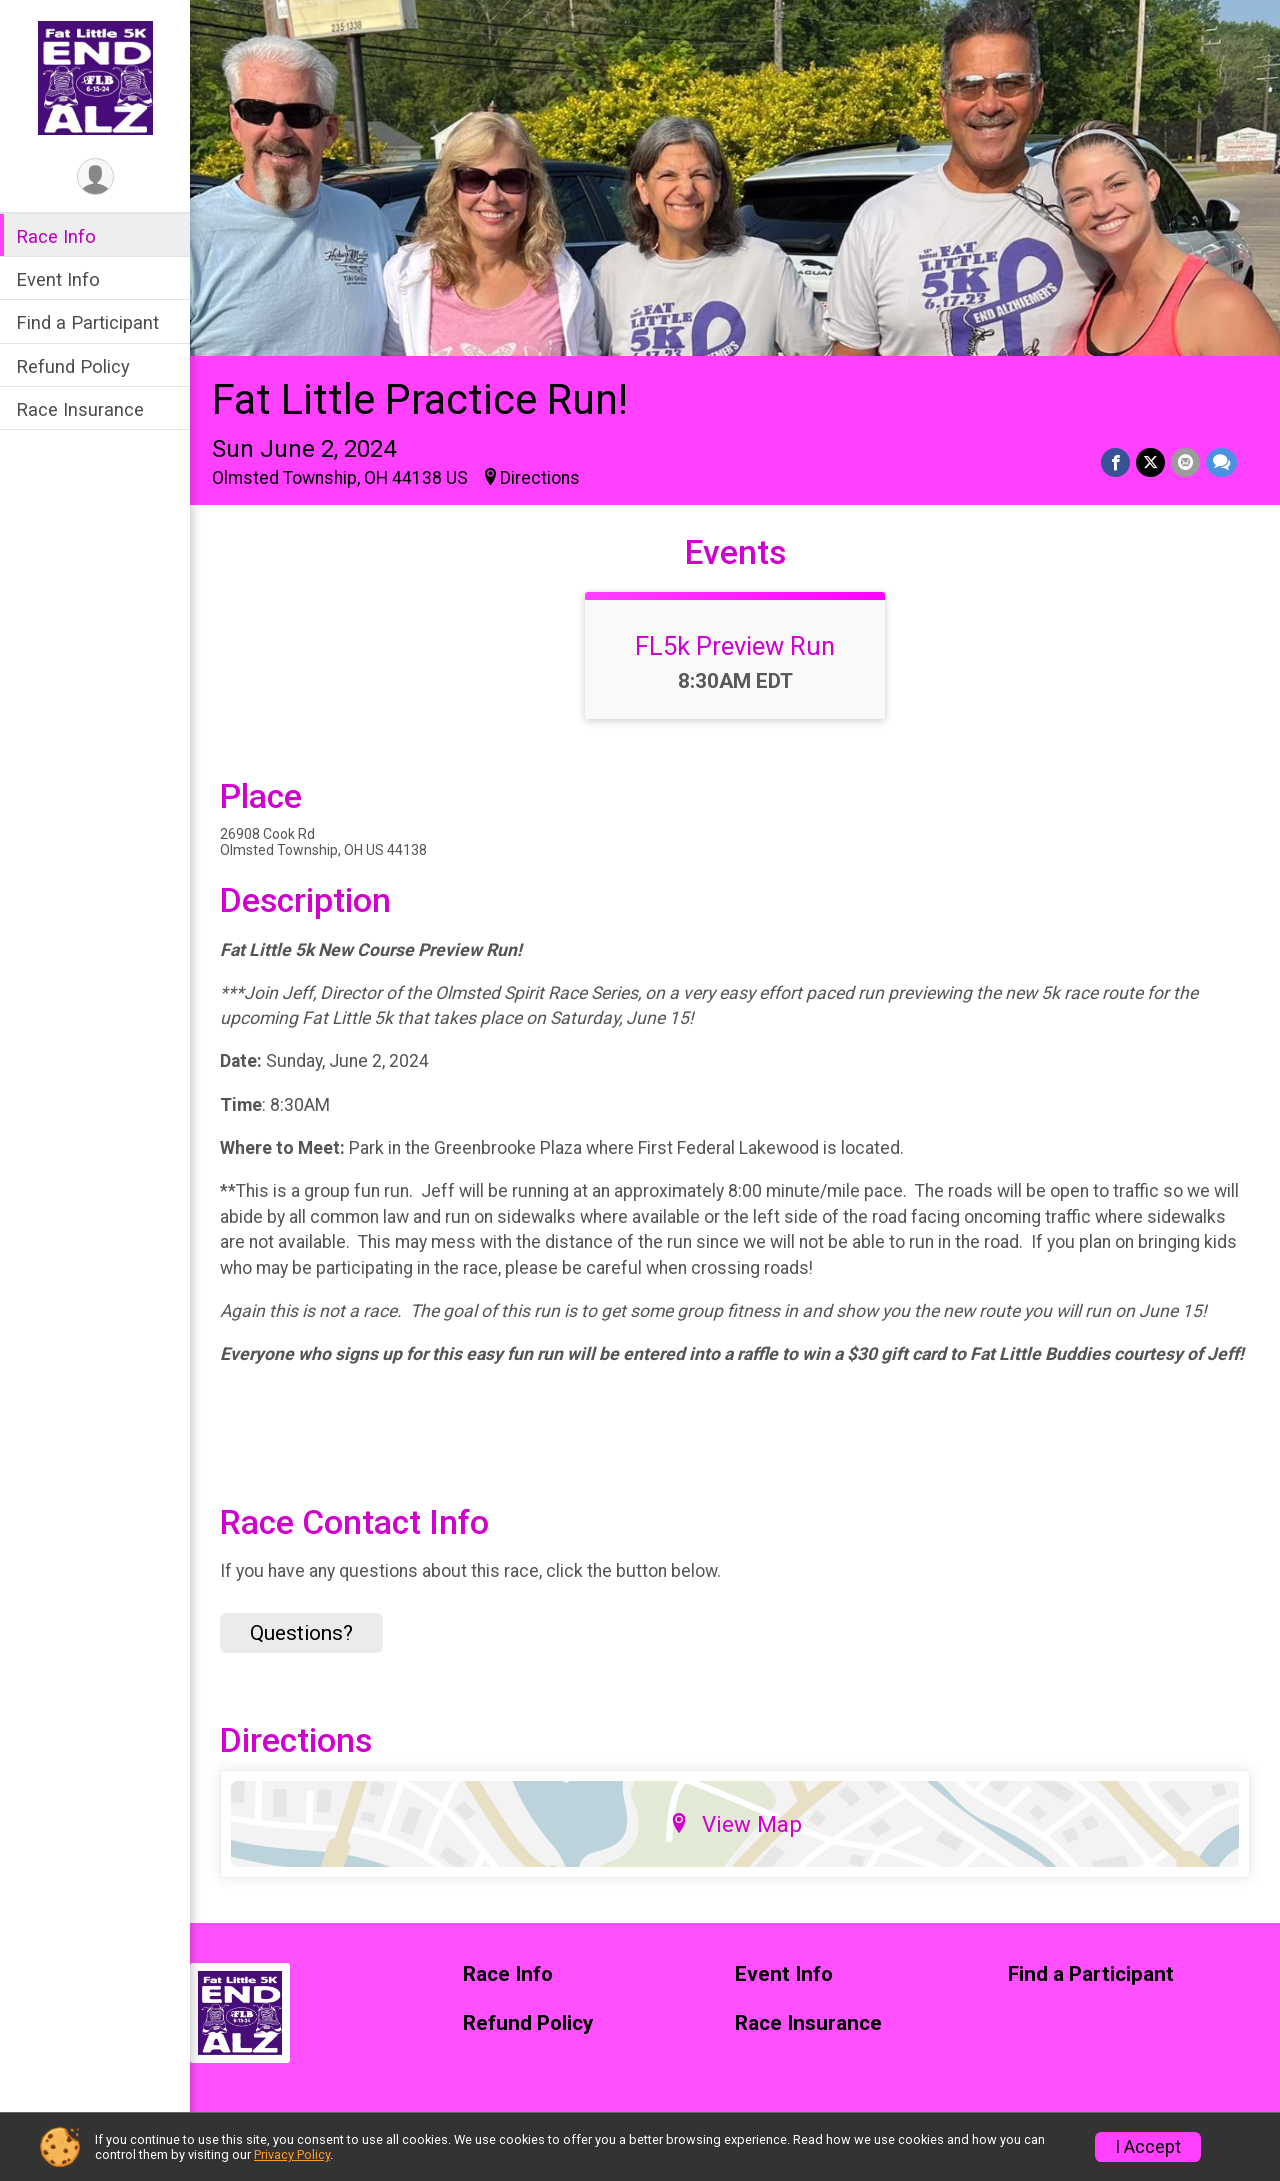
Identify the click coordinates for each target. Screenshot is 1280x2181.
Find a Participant (87, 322)
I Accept (1148, 2147)
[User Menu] (95, 176)
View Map (735, 1824)
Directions (540, 478)
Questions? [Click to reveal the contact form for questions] (301, 1633)
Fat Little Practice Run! (420, 399)
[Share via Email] (1185, 462)
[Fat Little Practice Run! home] (95, 77)
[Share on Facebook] (1115, 462)
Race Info (56, 236)
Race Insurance (80, 409)
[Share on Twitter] (1150, 462)
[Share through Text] (1221, 462)
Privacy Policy (292, 2154)
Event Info (58, 279)
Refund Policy (73, 366)
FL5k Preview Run (735, 646)
